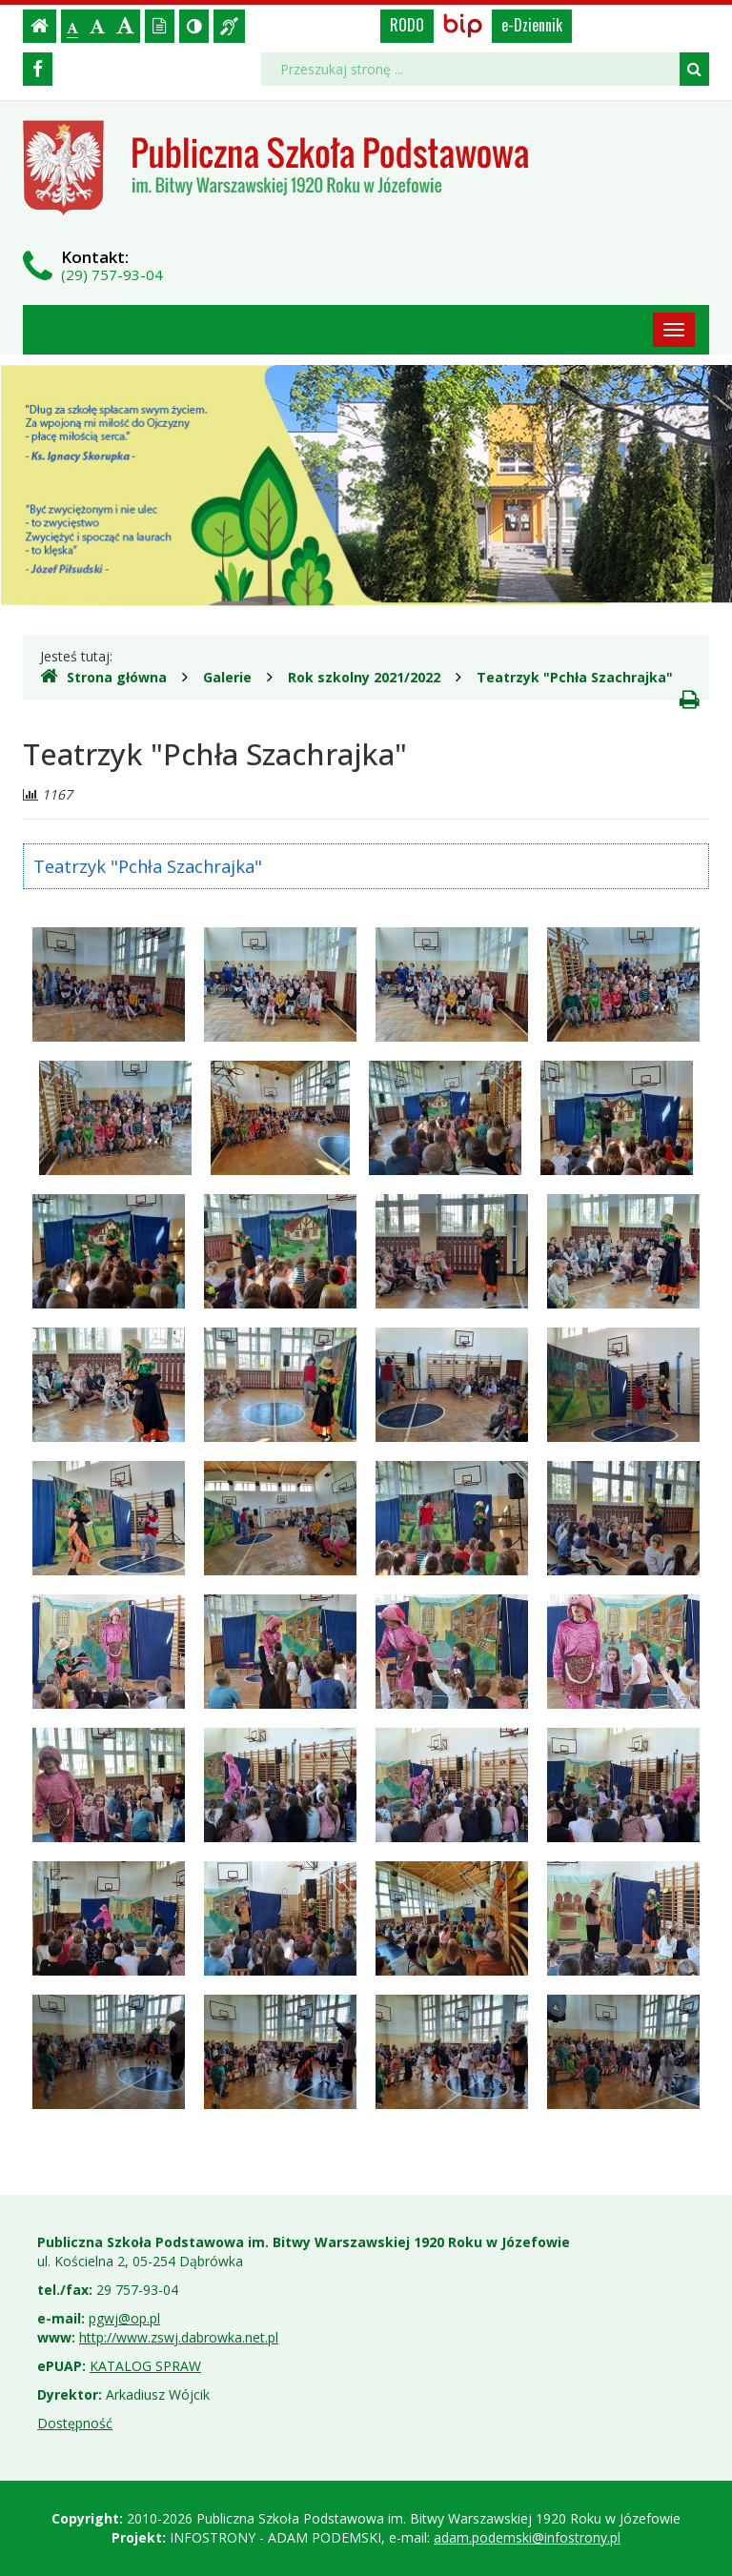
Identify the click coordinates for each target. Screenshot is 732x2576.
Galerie (227, 677)
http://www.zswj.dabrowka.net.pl (178, 2337)
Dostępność (74, 2423)
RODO (407, 24)
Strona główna (103, 676)
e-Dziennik (531, 24)
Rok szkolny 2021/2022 (364, 677)
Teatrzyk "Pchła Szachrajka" (575, 677)
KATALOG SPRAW (145, 2366)
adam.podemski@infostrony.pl (527, 2537)
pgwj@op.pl (124, 2318)
